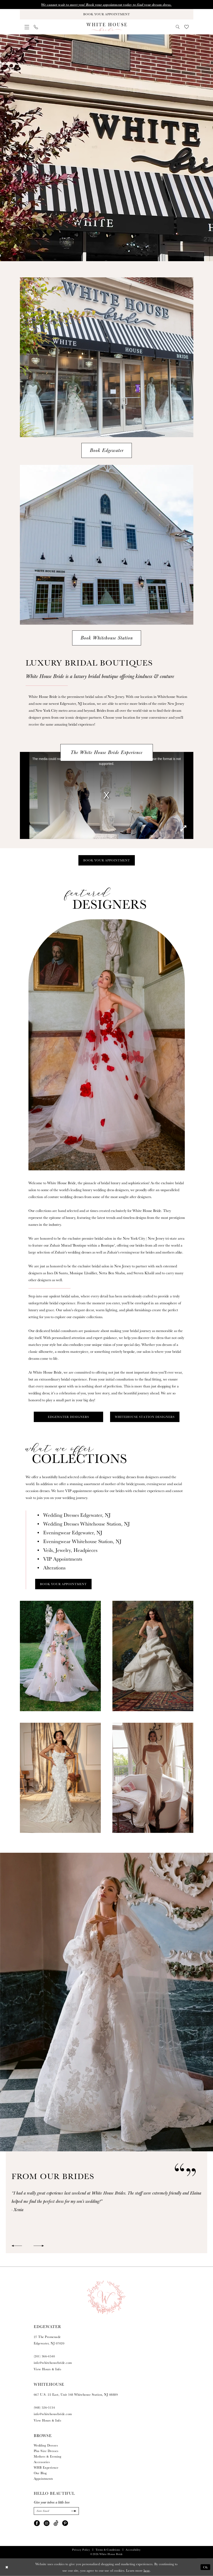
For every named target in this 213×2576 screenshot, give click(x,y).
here (147, 2570)
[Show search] (177, 27)
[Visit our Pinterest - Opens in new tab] (65, 2522)
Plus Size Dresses (46, 2451)
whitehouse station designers (145, 1417)
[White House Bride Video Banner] (106, 147)
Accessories (42, 2462)
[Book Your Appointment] (106, 14)
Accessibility (133, 2549)
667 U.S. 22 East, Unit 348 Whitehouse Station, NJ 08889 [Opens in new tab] (76, 2394)
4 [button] (110, 255)
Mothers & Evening (48, 2456)
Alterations (54, 1567)
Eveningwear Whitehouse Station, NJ (82, 1541)
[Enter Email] (56, 2511)
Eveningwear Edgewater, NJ (72, 1532)
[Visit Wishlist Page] (186, 27)
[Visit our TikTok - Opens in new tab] (56, 2522)
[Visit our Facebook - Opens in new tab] (37, 2522)
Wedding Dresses (46, 2445)
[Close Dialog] (7, 2567)
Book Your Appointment (63, 1584)
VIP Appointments (62, 1559)
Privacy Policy (81, 2549)
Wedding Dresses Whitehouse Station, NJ (86, 1523)
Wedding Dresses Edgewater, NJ (77, 1515)
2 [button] (96, 255)
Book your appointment (106, 860)
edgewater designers (68, 1417)
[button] (26, 27)
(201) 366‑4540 (44, 2356)
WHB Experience (46, 2467)
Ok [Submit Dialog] (205, 2567)
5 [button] (117, 255)
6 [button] (124, 255)
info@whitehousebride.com (53, 2363)
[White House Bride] (106, 27)
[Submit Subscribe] (73, 2511)
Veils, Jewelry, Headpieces (70, 1550)
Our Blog (40, 2473)
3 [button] (103, 255)
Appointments (43, 2478)
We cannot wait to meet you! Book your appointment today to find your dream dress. (106, 4)
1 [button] (89, 255)
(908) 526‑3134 (44, 2407)
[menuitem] (26, 27)
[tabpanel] (106, 147)
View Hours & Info (47, 2369)
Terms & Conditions (108, 2549)
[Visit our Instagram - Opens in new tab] (46, 2522)
